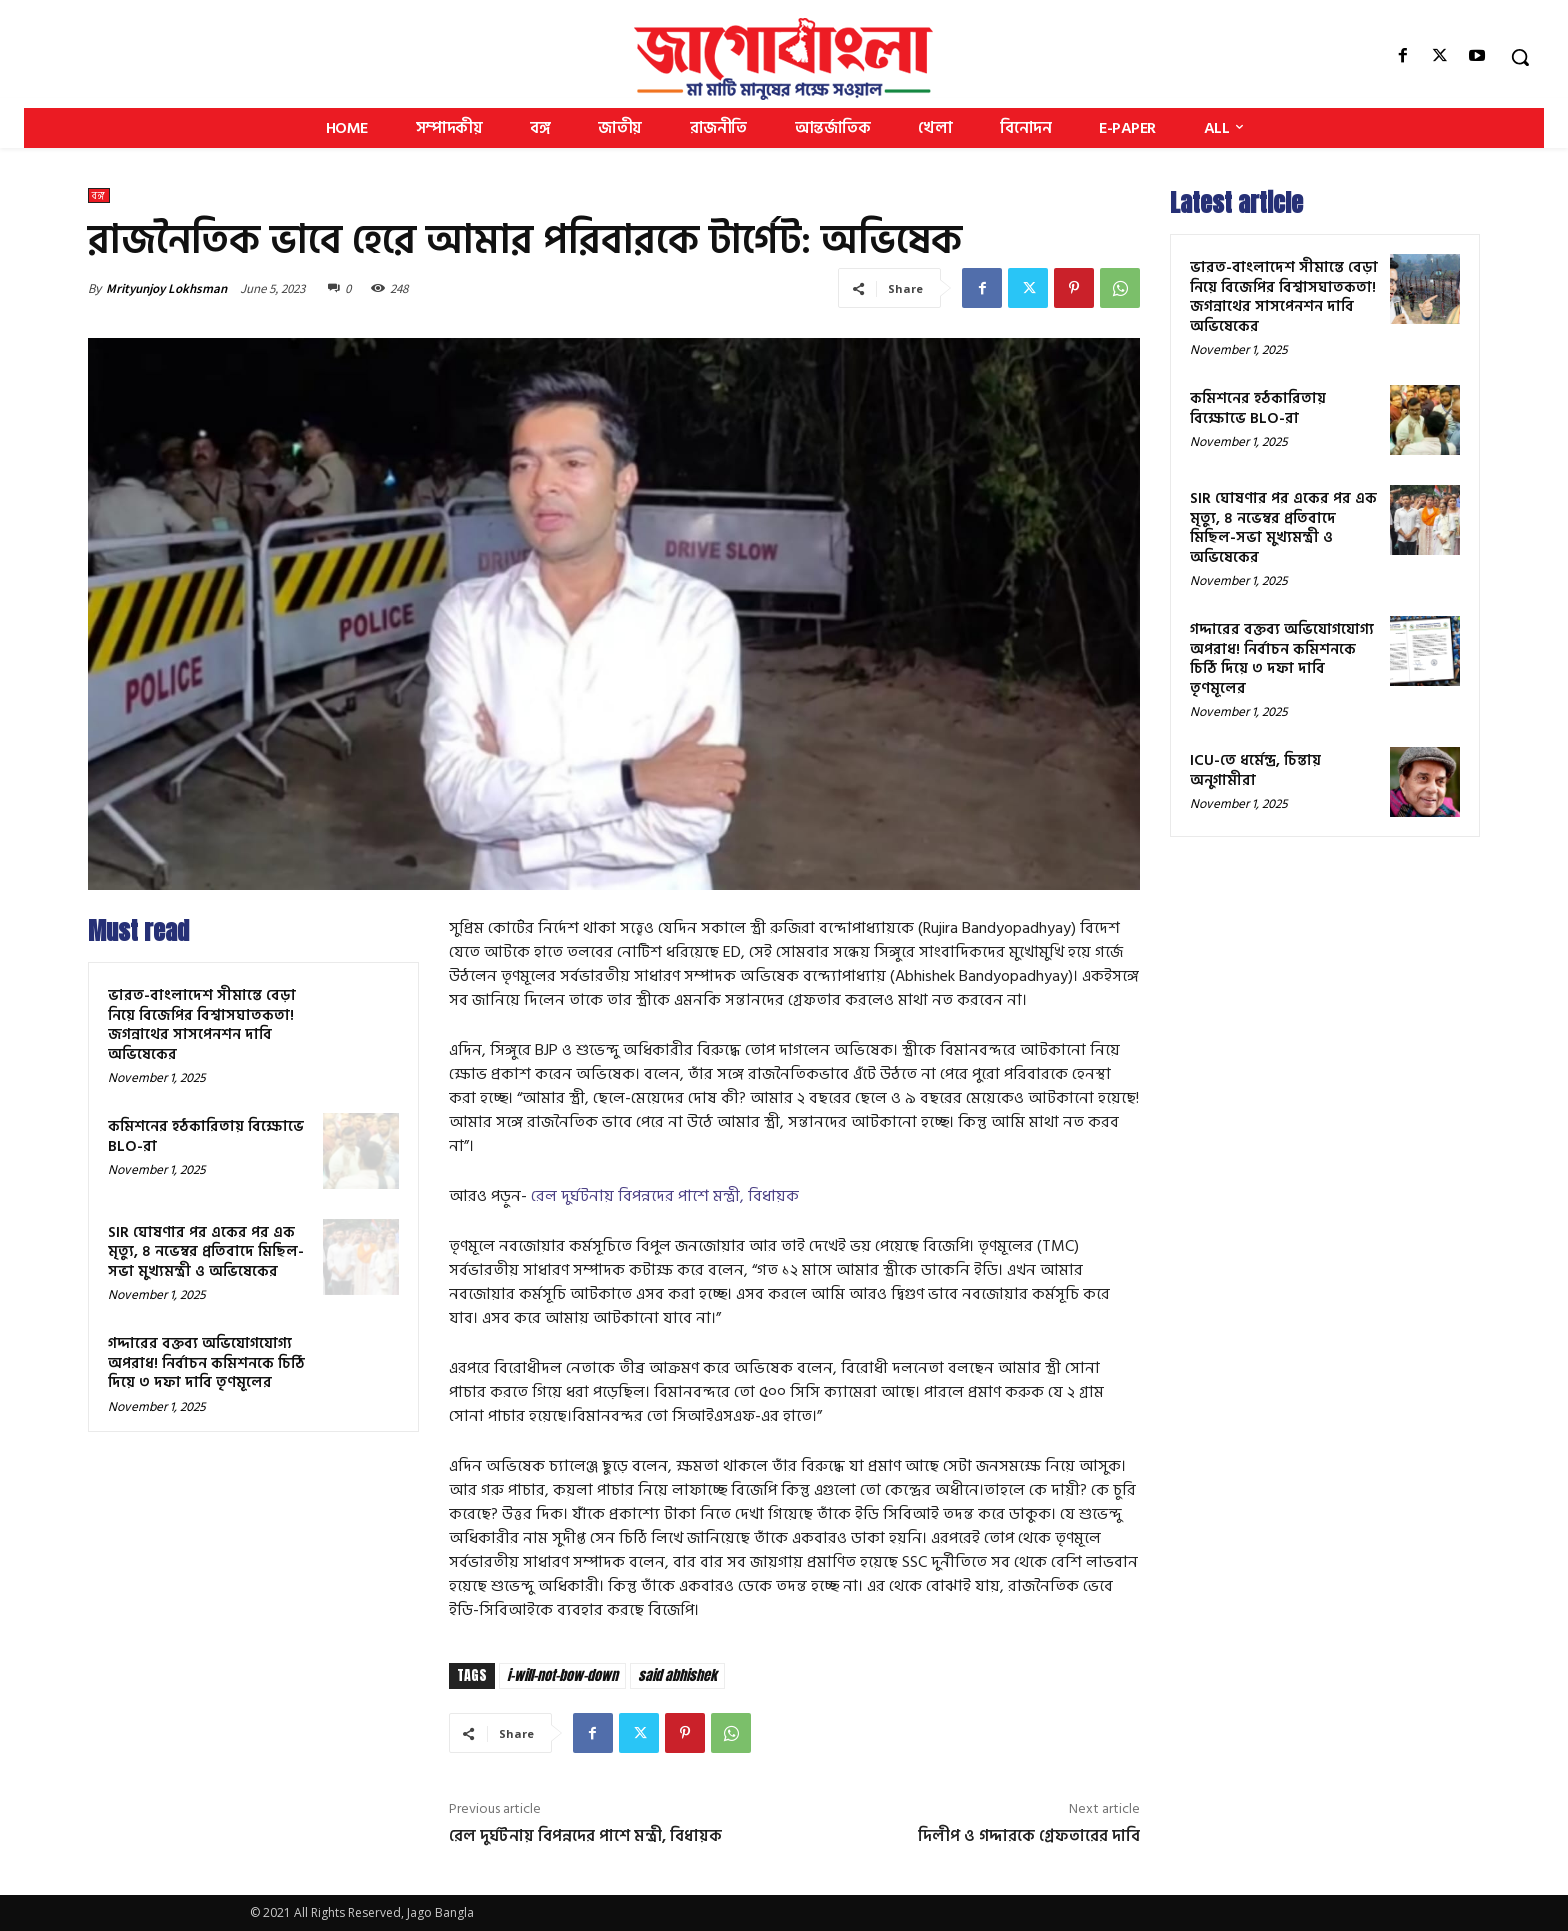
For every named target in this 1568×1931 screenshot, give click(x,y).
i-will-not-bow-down (562, 1675)
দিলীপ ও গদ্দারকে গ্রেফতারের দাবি (1029, 1836)
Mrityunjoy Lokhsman (166, 288)
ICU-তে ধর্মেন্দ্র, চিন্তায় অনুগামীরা (1255, 770)
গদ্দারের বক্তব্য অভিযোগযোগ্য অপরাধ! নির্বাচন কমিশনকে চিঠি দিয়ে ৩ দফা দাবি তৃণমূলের (206, 1363)
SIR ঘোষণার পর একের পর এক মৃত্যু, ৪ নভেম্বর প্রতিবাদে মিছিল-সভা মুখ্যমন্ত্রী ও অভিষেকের (206, 1252)
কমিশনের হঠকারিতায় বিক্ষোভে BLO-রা (206, 1136)
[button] (1520, 57)
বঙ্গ (99, 195)
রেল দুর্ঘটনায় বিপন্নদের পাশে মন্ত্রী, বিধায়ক (665, 1196)
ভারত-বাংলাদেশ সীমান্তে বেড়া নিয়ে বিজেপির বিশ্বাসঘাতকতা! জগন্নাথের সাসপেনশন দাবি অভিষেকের (202, 1025)
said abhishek (677, 1675)
